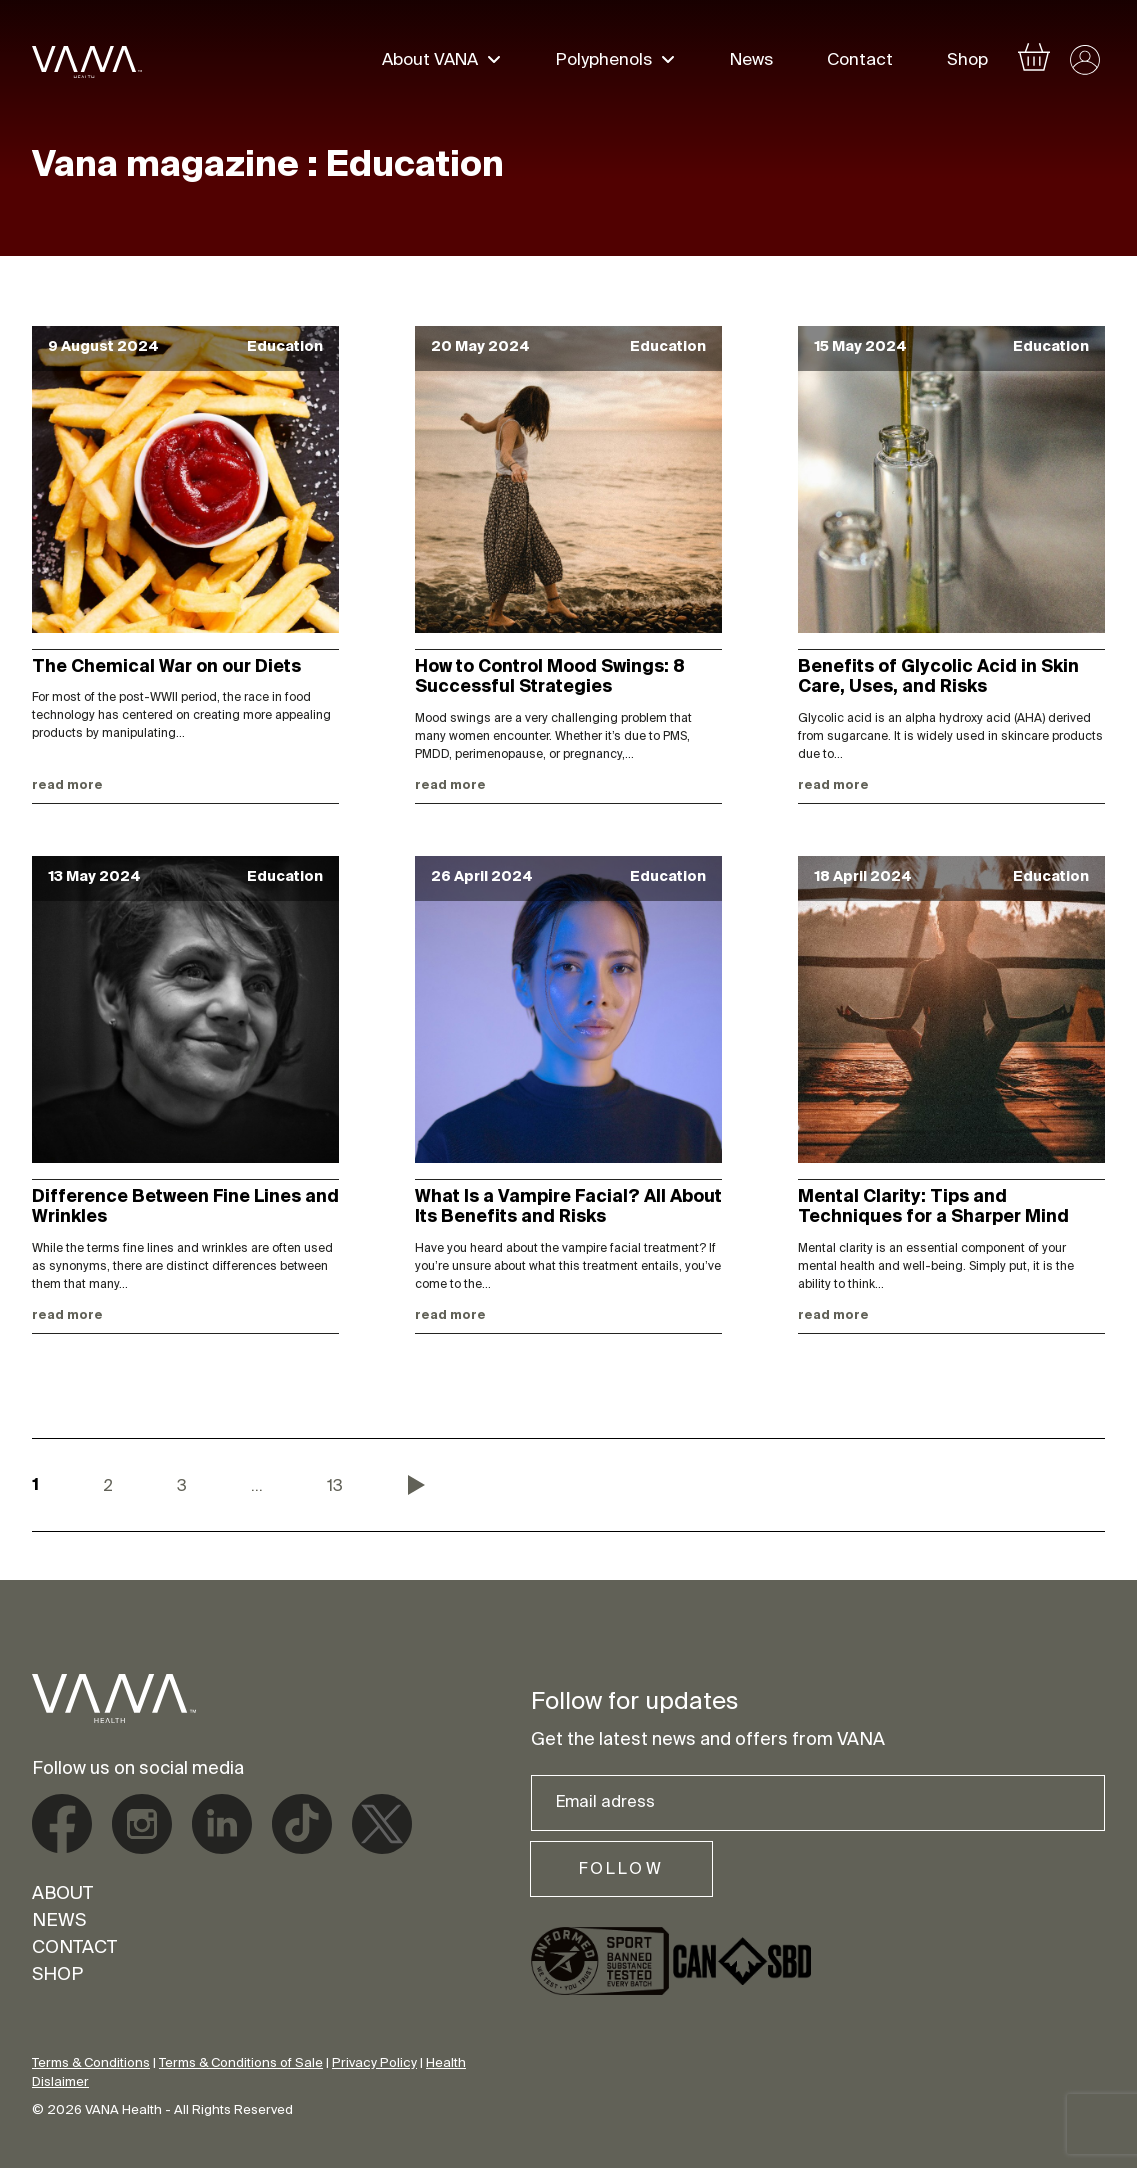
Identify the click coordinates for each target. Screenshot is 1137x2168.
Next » (417, 1485)
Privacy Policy (374, 2063)
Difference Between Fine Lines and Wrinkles (185, 1208)
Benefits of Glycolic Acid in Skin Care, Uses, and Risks (938, 678)
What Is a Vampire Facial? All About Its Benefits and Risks (568, 1208)
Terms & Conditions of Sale (241, 2063)
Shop (967, 62)
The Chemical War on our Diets (166, 668)
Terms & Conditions (91, 2063)
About (62, 1895)
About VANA (430, 62)
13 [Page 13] (335, 1487)
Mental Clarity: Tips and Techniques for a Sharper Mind (933, 1208)
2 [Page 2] (108, 1487)
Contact (860, 62)
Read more (67, 786)
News (751, 62)
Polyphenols (604, 62)
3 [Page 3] (182, 1487)
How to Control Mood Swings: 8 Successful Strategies (550, 678)
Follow (621, 1870)
